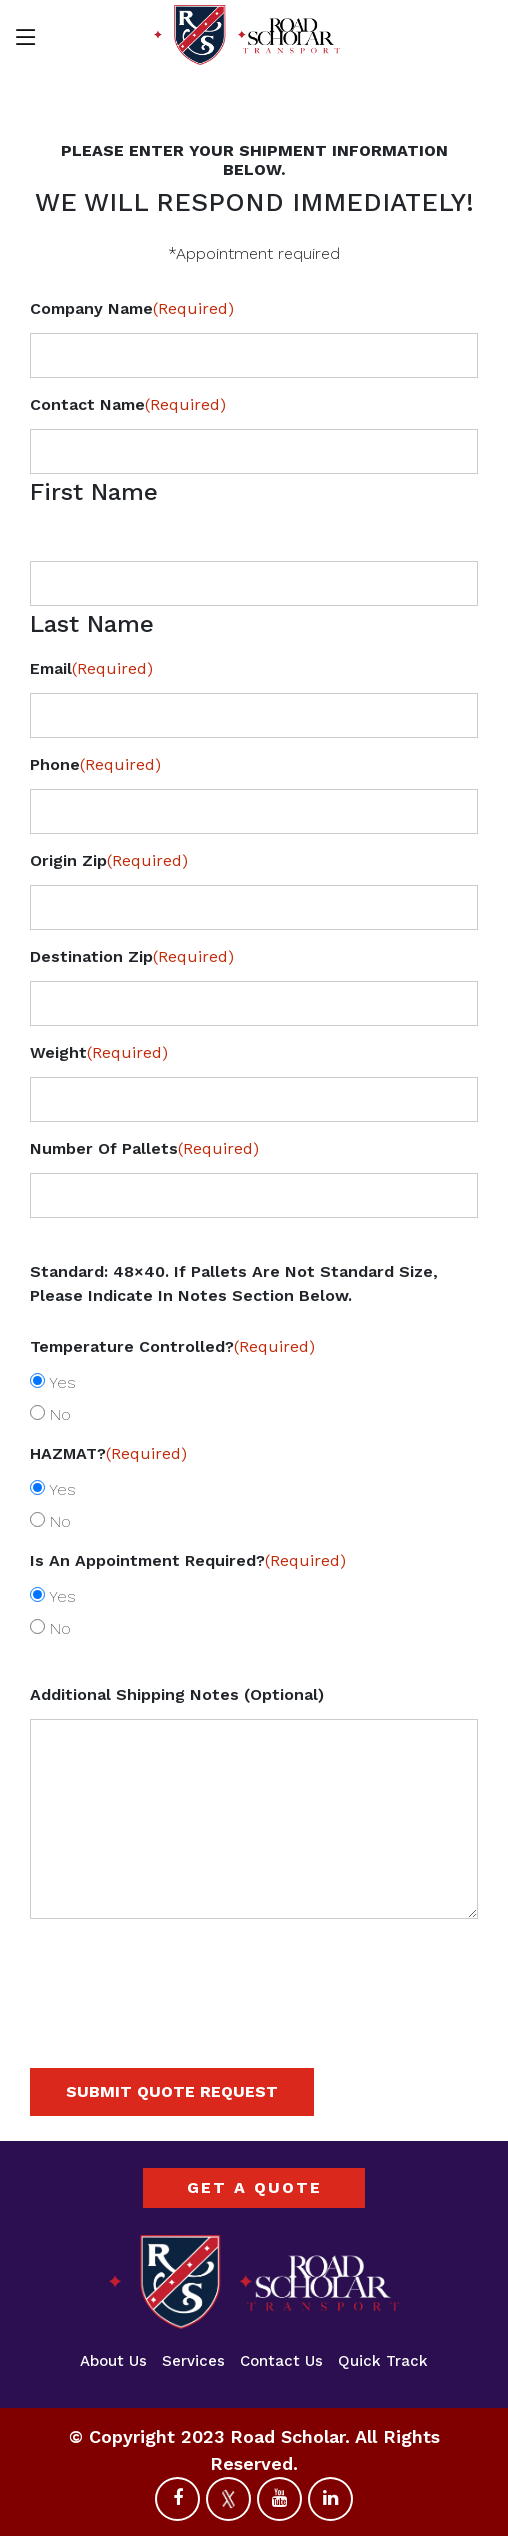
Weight (99, 1053)
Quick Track (383, 2361)
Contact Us (281, 2361)
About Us (113, 2361)
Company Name (132, 309)
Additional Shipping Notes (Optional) (177, 1694)
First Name (94, 492)
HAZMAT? (108, 1454)
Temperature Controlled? (172, 1347)
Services (193, 2361)
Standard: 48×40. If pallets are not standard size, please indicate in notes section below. (234, 1283)
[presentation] (182, 2009)
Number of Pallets (144, 1149)
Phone (95, 765)
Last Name (92, 624)
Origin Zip (109, 861)
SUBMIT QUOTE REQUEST (172, 2091)
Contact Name (128, 405)
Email (91, 669)
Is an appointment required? (188, 1561)
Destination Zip (132, 957)
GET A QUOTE (254, 2187)
